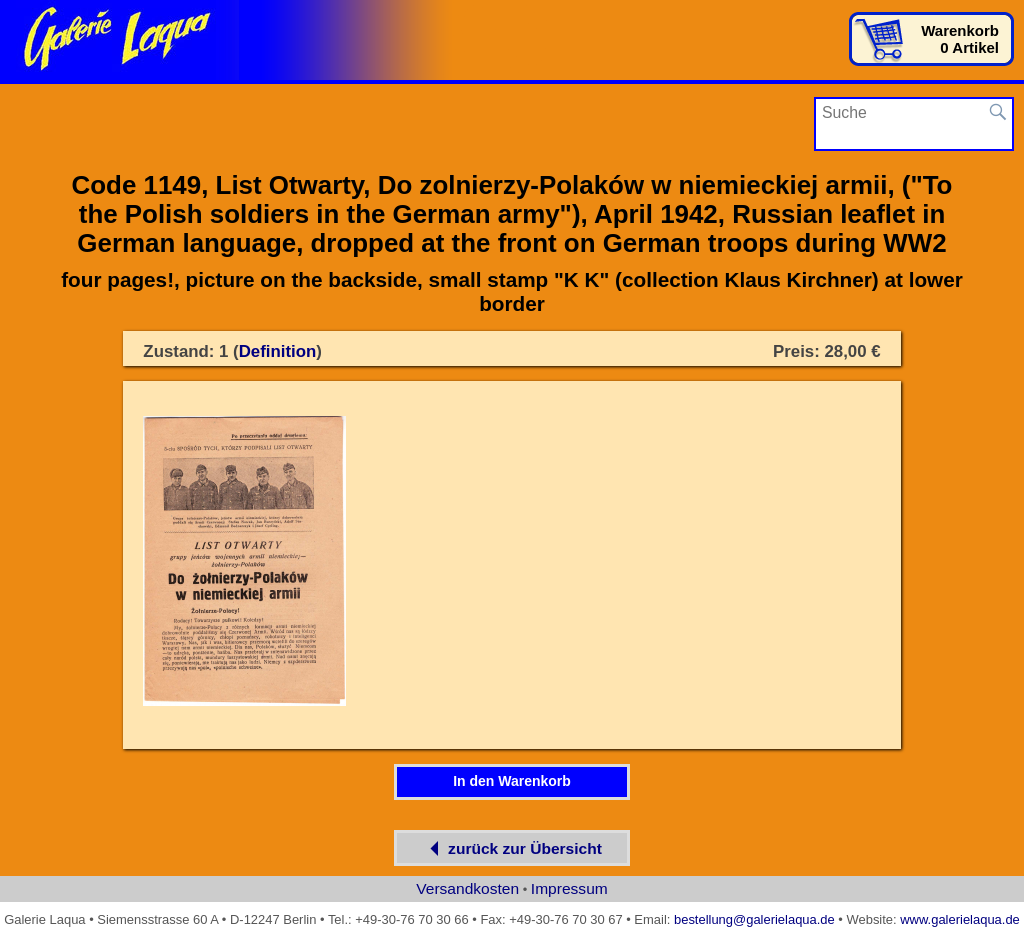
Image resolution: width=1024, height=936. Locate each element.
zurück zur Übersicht (512, 848)
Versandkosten (467, 888)
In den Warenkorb (512, 781)
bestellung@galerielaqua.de (754, 919)
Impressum (569, 888)
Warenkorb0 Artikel (960, 39)
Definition (278, 351)
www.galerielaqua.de (960, 919)
